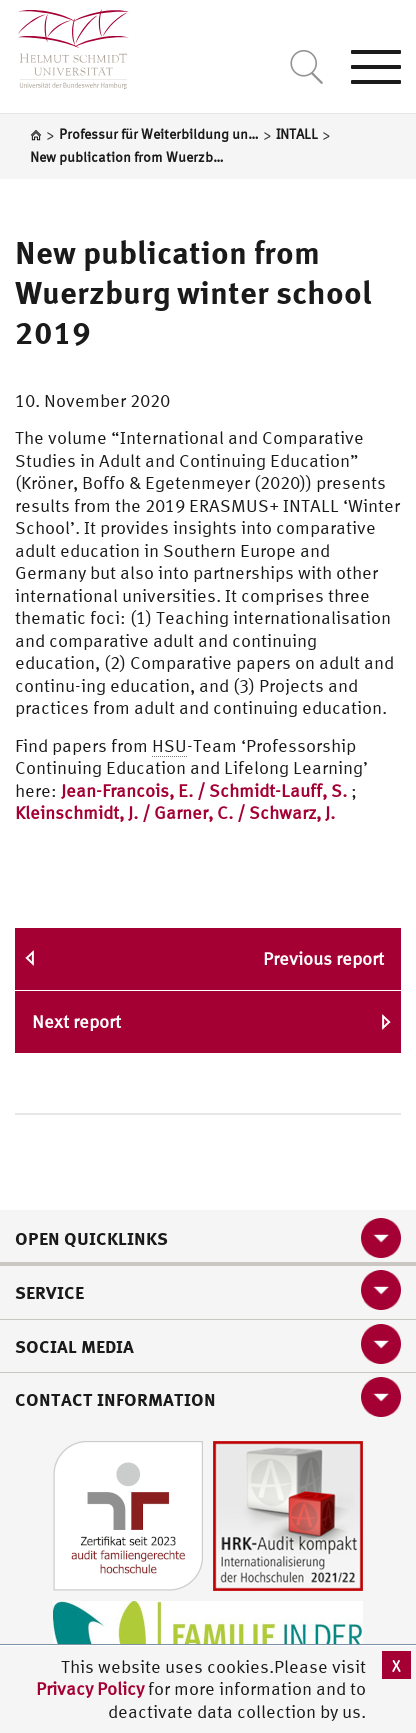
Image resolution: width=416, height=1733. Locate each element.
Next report (76, 1021)
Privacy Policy (92, 1688)
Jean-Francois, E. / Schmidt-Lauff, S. (204, 790)
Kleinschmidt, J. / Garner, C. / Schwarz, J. (175, 812)
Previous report (323, 958)
